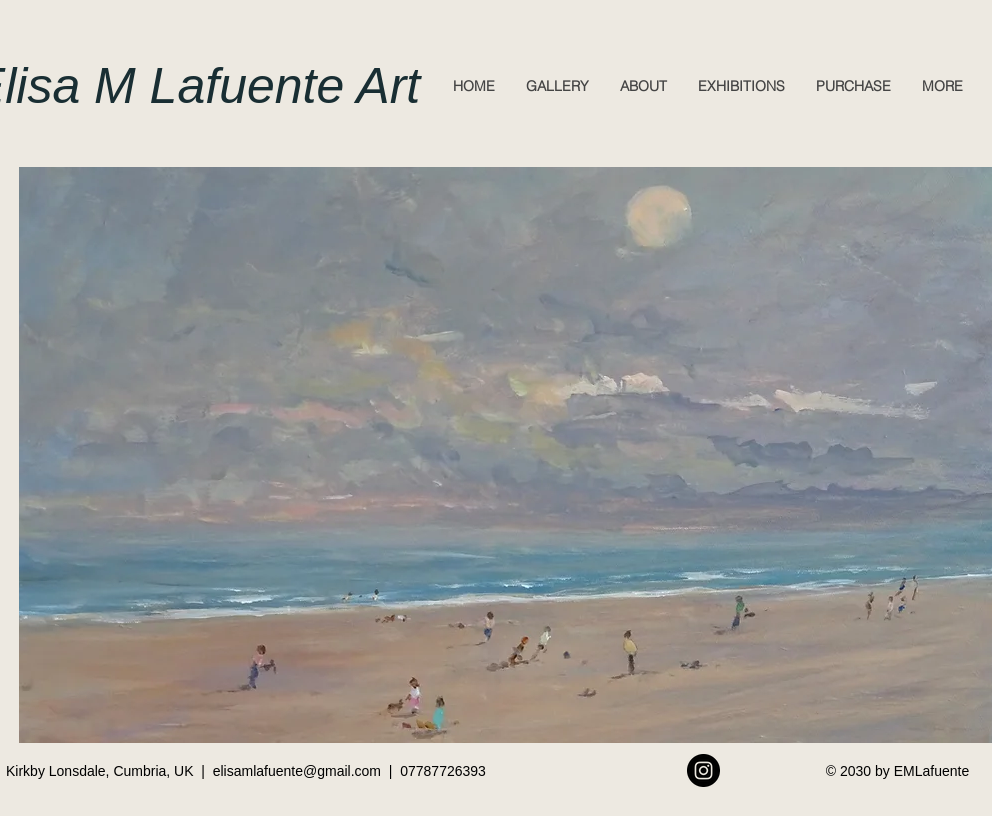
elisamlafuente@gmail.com (297, 771)
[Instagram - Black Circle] (703, 770)
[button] (557, 86)
